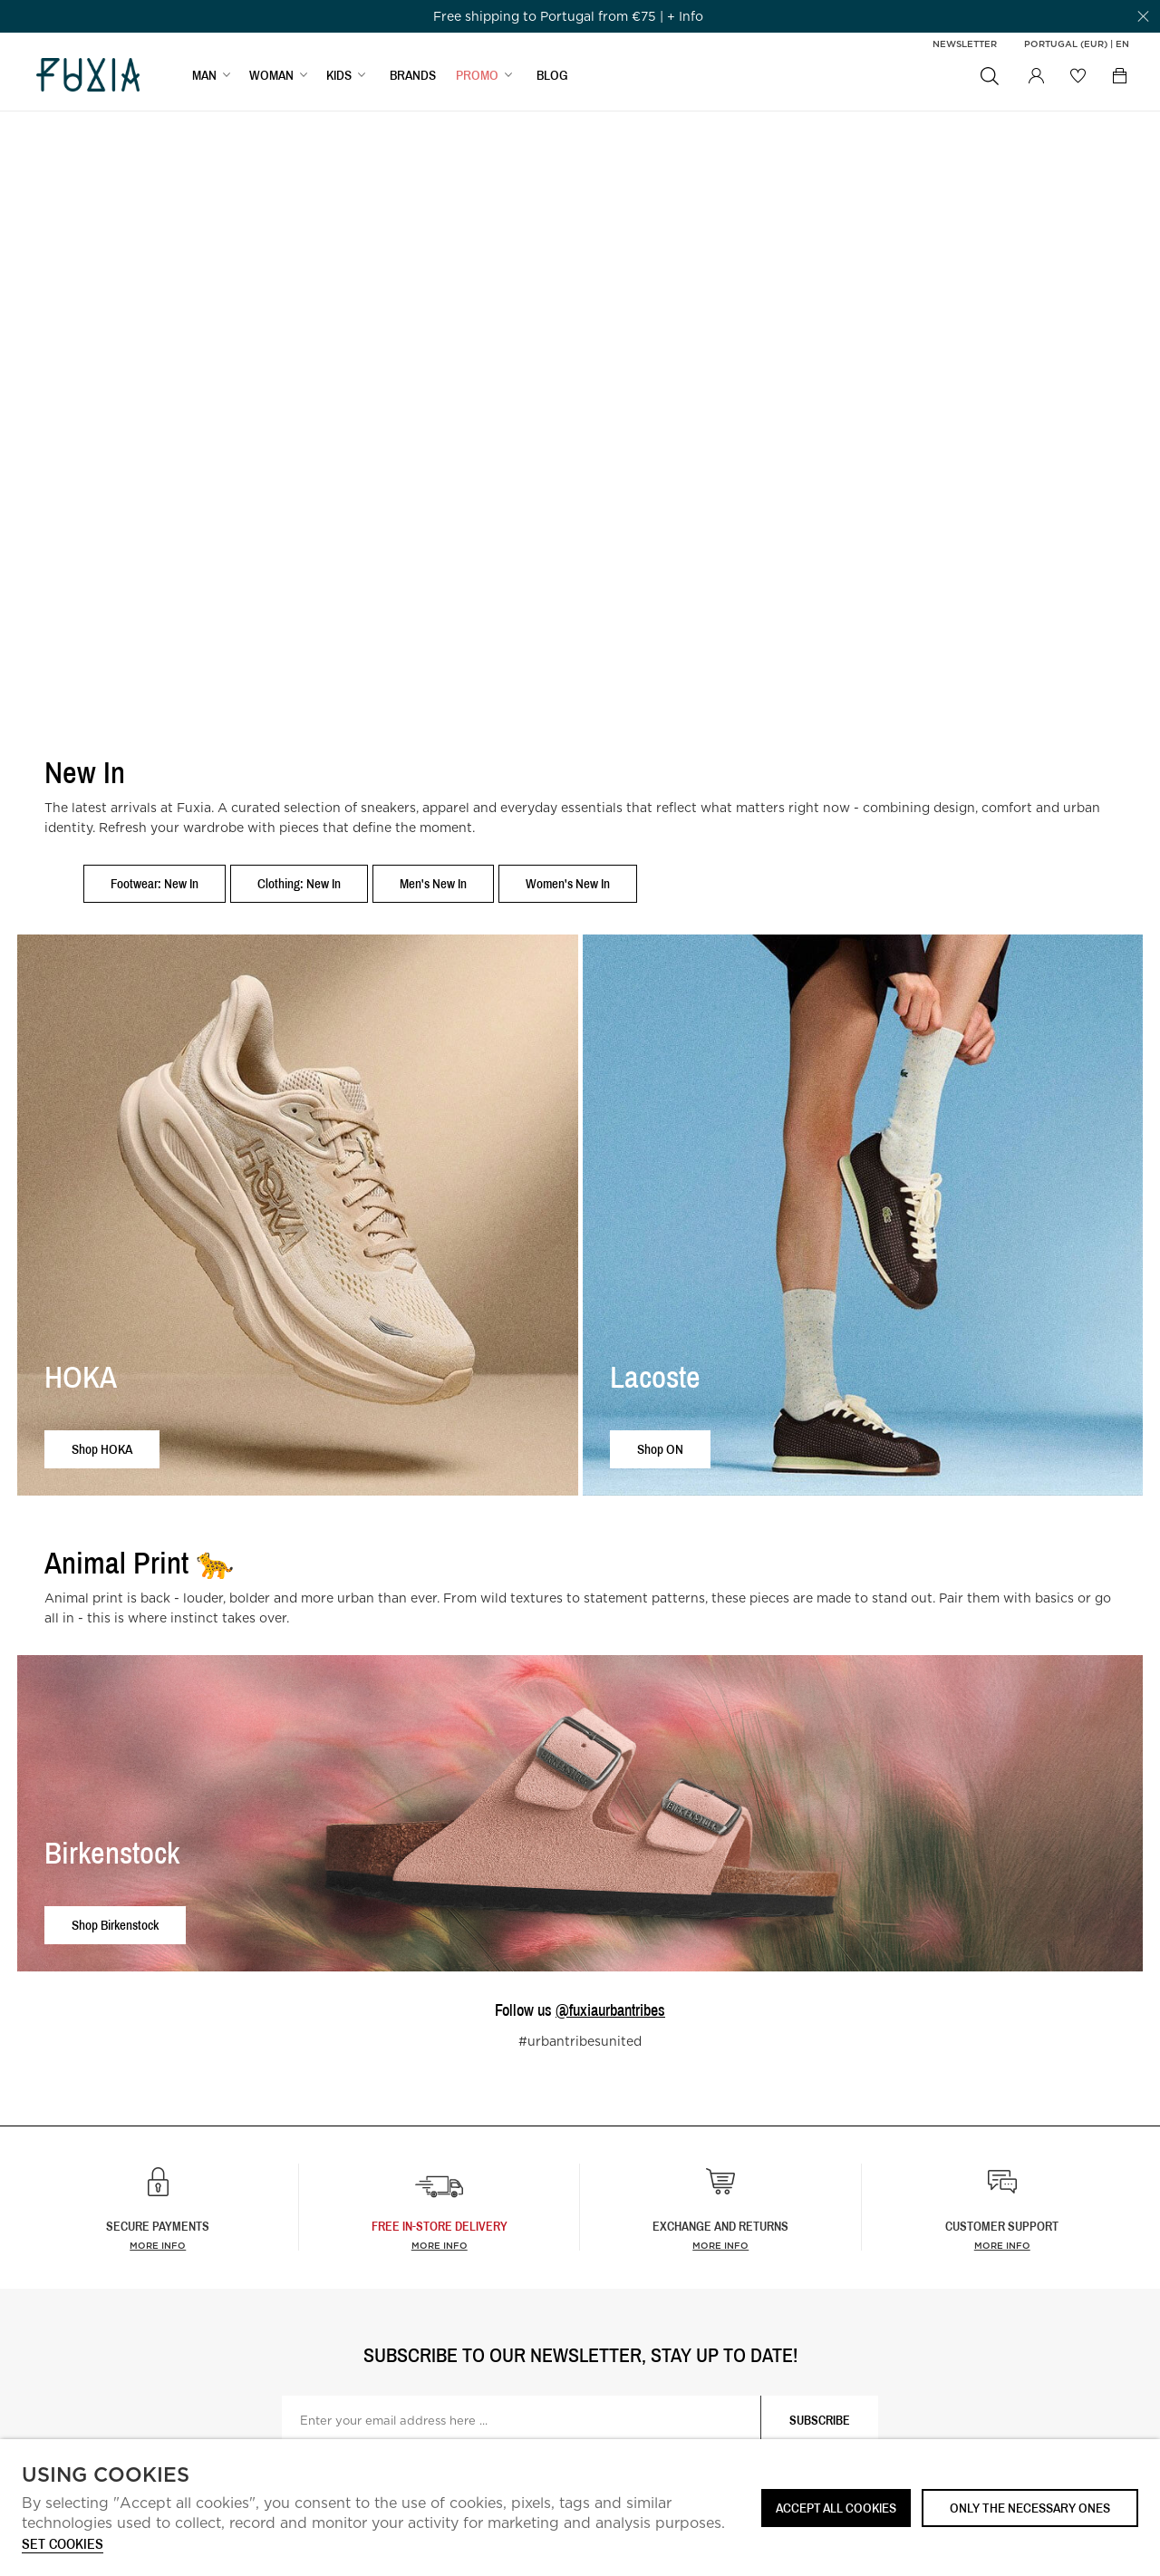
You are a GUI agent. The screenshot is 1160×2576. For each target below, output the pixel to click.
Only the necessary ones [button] (1030, 2507)
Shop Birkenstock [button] (115, 1924)
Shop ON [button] (660, 1448)
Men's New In (433, 883)
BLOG (552, 78)
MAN (204, 78)
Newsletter (965, 43)
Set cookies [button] (62, 2544)
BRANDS (413, 78)
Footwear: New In (154, 883)
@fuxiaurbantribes (610, 2010)
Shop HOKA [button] (102, 1448)
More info (158, 2245)
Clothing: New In (299, 883)
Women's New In (568, 883)
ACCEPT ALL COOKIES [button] (836, 2507)
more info (439, 2245)
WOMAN (271, 78)
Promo (477, 78)
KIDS (339, 78)
